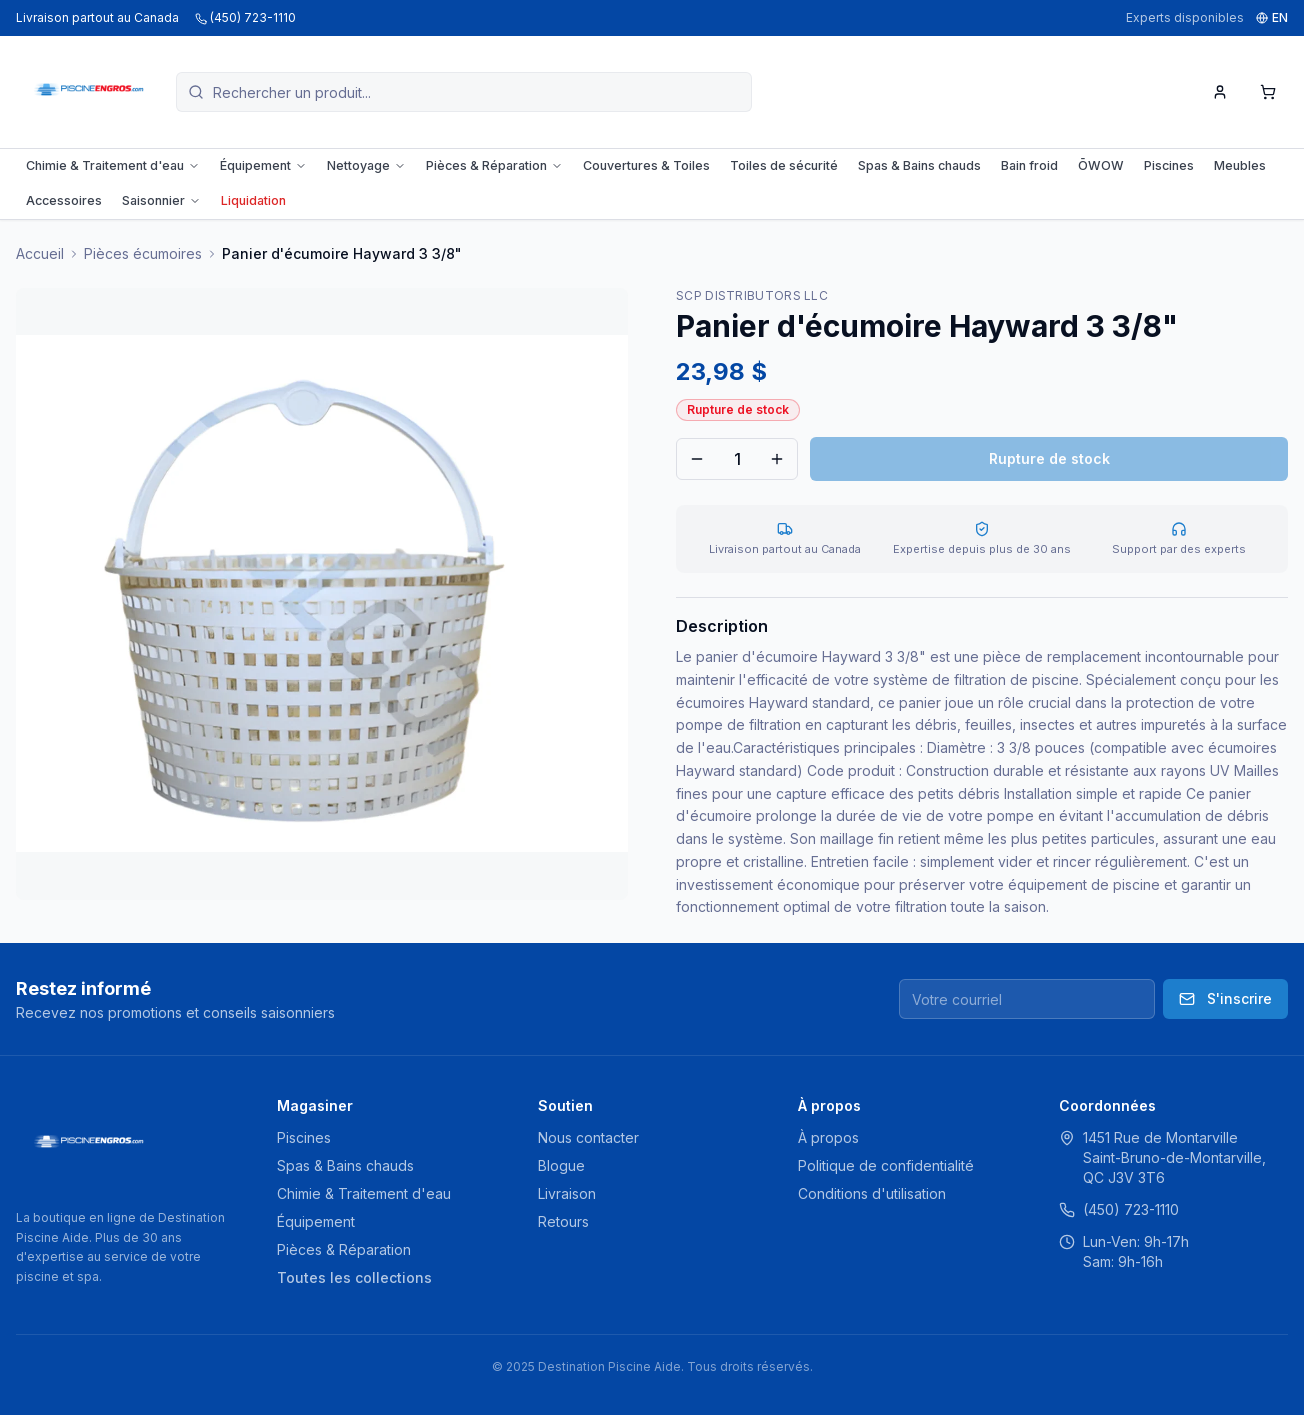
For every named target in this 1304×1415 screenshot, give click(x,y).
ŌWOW (1101, 165)
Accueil (40, 253)
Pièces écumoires (143, 253)
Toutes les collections (354, 1277)
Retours (563, 1221)
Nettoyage (366, 165)
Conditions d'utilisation (872, 1193)
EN (1272, 17)
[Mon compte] (1220, 92)
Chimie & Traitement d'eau (113, 165)
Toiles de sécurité (784, 165)
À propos (828, 1137)
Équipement (263, 165)
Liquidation (253, 200)
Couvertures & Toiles (646, 165)
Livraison (567, 1193)
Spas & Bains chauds (919, 165)
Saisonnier (161, 200)
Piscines (1169, 165)
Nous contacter (588, 1137)
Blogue (561, 1165)
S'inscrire (1225, 998)
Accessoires (64, 200)
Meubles (1240, 165)
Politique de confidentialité (886, 1165)
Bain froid (1029, 165)
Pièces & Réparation (494, 165)
